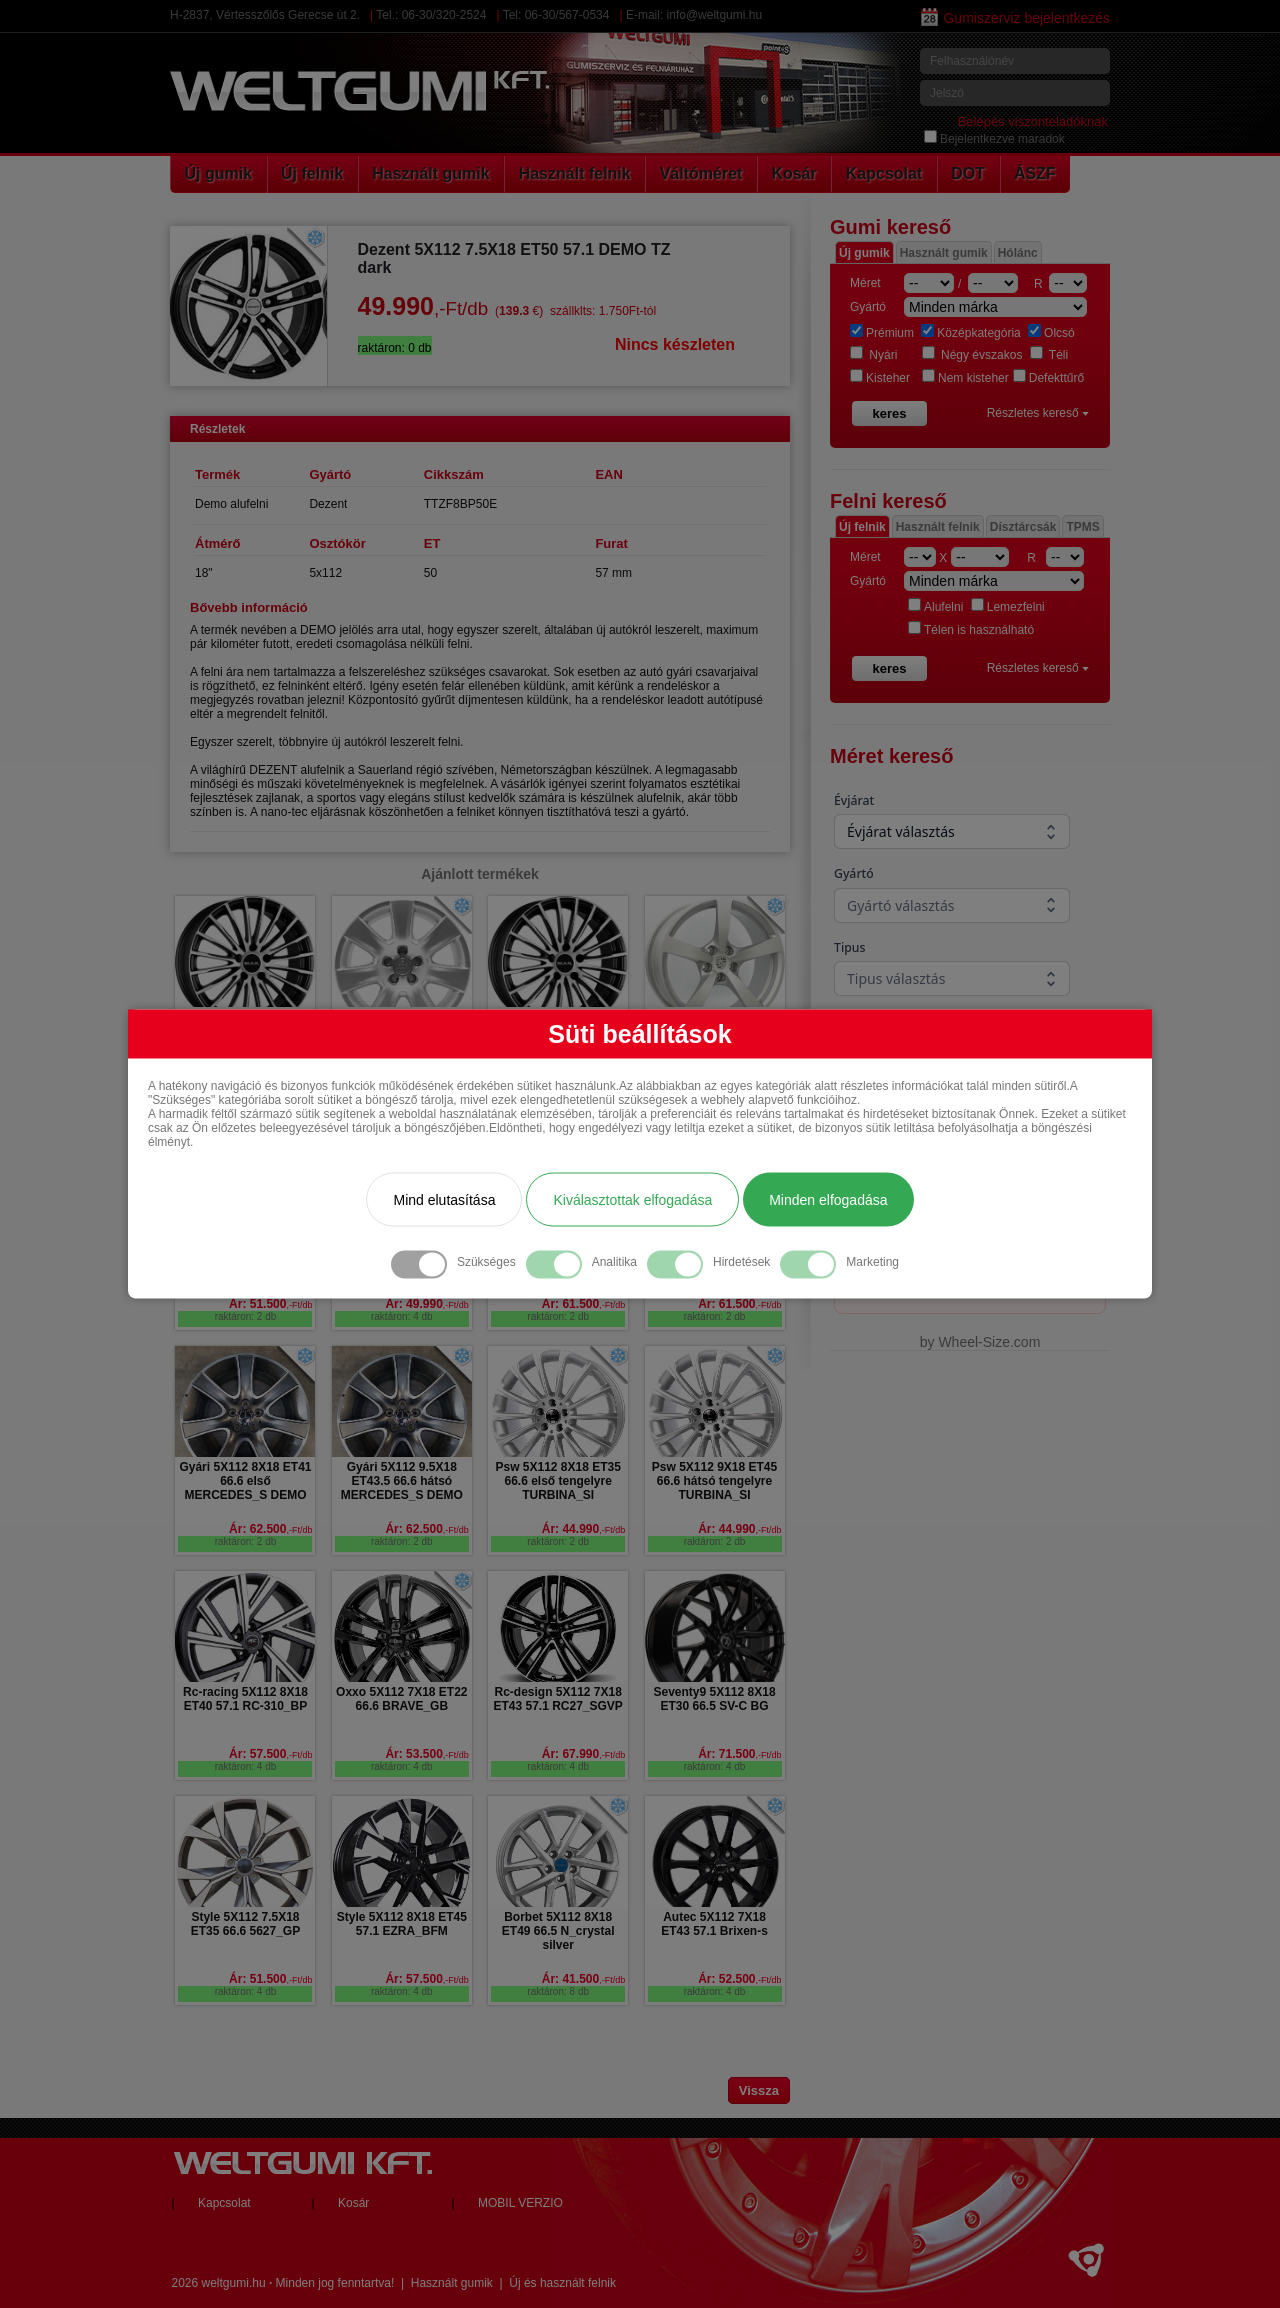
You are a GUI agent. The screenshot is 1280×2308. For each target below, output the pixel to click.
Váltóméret (701, 173)
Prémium (882, 333)
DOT (968, 173)
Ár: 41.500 (583, 1979)
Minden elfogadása (828, 1200)
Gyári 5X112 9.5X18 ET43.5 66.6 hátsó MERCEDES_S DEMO (402, 1481)
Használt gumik (430, 173)
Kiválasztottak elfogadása (632, 1200)
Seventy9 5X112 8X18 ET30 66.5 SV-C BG (714, 1699)
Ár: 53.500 (426, 1754)
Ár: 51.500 (270, 1304)
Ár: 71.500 (739, 1754)
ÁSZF (1035, 173)
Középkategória (970, 333)
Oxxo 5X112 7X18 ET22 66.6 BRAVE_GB (401, 1699)
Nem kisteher (965, 378)
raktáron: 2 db (246, 1316)
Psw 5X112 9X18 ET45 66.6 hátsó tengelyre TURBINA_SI (714, 1481)
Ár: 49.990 (426, 1304)
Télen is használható (971, 630)
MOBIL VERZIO (520, 2203)
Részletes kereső (1038, 413)
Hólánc (1018, 253)
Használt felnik (575, 173)
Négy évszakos (972, 355)
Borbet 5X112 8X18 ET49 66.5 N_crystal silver (558, 1931)
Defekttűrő (1048, 378)
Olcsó (1051, 333)
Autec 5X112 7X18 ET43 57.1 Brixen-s (714, 1924)
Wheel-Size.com (989, 1342)
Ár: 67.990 (583, 1754)
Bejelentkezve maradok (994, 139)
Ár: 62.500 (270, 1529)
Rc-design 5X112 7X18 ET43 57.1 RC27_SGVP (557, 1699)
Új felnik (312, 173)
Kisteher (880, 378)
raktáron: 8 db (558, 1991)
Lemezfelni (1008, 607)
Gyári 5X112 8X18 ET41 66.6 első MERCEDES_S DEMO (245, 1481)
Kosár (793, 173)
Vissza (759, 2090)
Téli (1049, 355)
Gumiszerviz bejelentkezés (1015, 18)
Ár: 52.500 (739, 1979)
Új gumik (219, 173)
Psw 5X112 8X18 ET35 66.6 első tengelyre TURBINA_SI (557, 1481)
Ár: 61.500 (583, 1304)
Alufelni (935, 607)
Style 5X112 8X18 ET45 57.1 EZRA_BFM (402, 1924)
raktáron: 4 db (402, 1316)
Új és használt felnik (562, 2283)
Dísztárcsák (1023, 527)
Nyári (873, 355)
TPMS (1082, 527)
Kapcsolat (884, 173)
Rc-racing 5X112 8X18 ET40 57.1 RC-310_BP (245, 1699)
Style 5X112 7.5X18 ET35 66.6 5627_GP (245, 1924)
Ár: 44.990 (583, 1529)
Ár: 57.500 (270, 1754)
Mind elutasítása (444, 1200)
